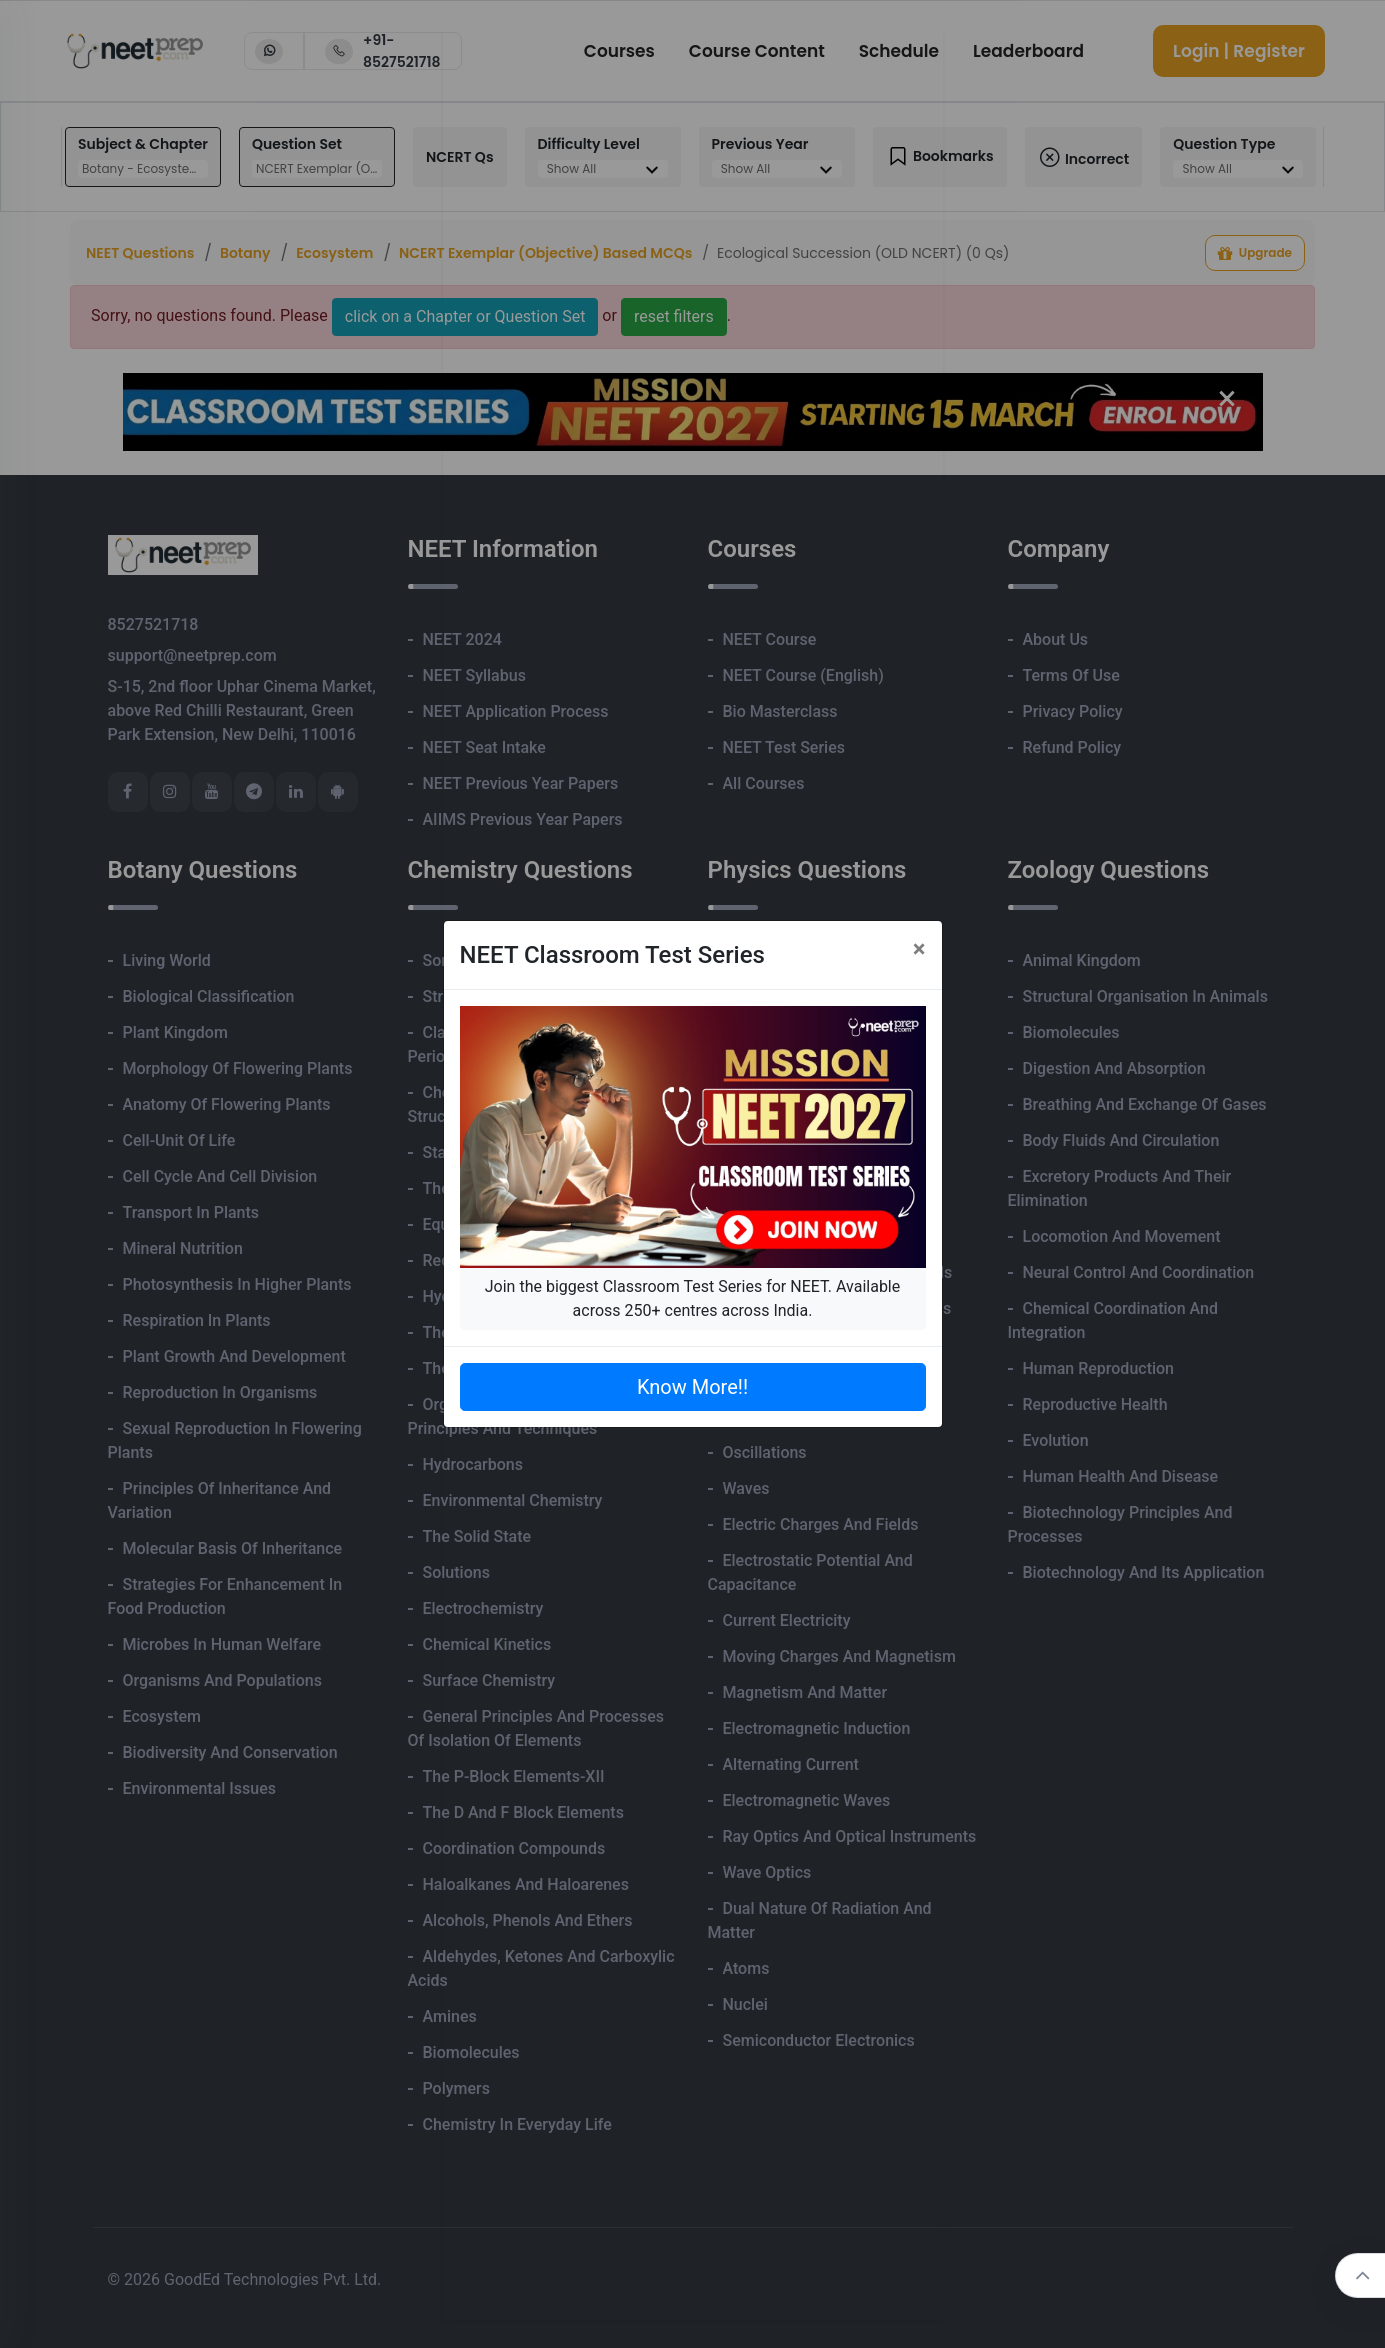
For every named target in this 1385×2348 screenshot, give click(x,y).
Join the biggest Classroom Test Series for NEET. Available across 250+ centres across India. (692, 1298)
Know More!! (692, 1387)
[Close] (919, 949)
